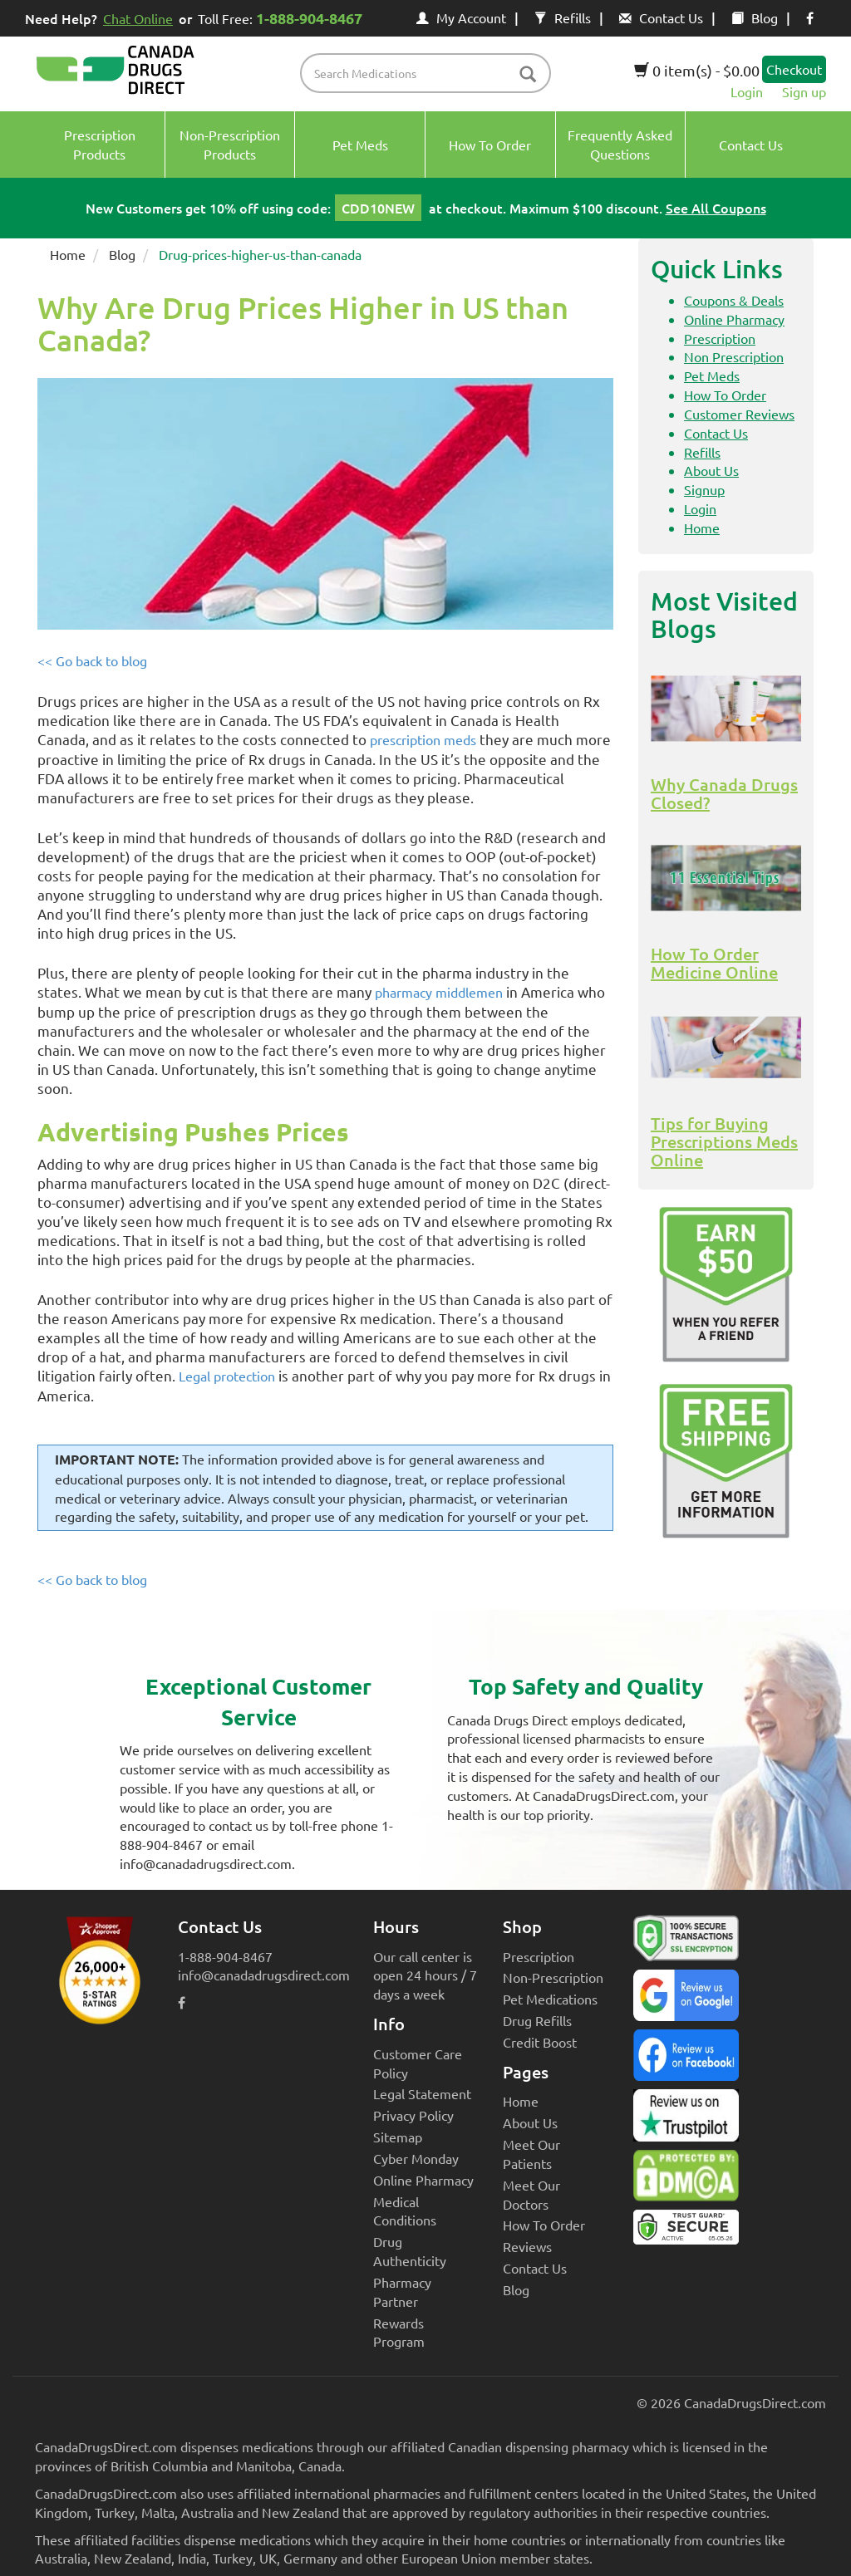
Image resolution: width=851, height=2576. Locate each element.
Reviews (527, 2246)
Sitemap (397, 2136)
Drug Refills (537, 2020)
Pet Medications (550, 1998)
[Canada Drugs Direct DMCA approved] (686, 2180)
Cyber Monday (416, 2158)
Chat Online (138, 18)
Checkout (794, 69)
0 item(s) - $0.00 (697, 70)
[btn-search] (527, 75)
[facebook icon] (810, 17)
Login (746, 91)
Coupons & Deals (734, 300)
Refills (562, 17)
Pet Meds (712, 375)
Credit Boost (540, 2042)
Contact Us (661, 17)
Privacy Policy (413, 2115)
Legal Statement (422, 2093)
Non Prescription (734, 356)
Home (68, 254)
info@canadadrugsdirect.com (264, 1974)
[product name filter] (429, 73)
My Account (461, 17)
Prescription (719, 338)
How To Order (725, 394)
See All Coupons (716, 208)
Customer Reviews (739, 413)
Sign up (804, 91)
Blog (754, 17)
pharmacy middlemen (439, 992)
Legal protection (227, 1375)
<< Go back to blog (92, 660)
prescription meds (423, 739)
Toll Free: (283, 17)
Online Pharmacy (734, 319)
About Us (711, 470)
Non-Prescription (553, 1977)
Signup (704, 489)
